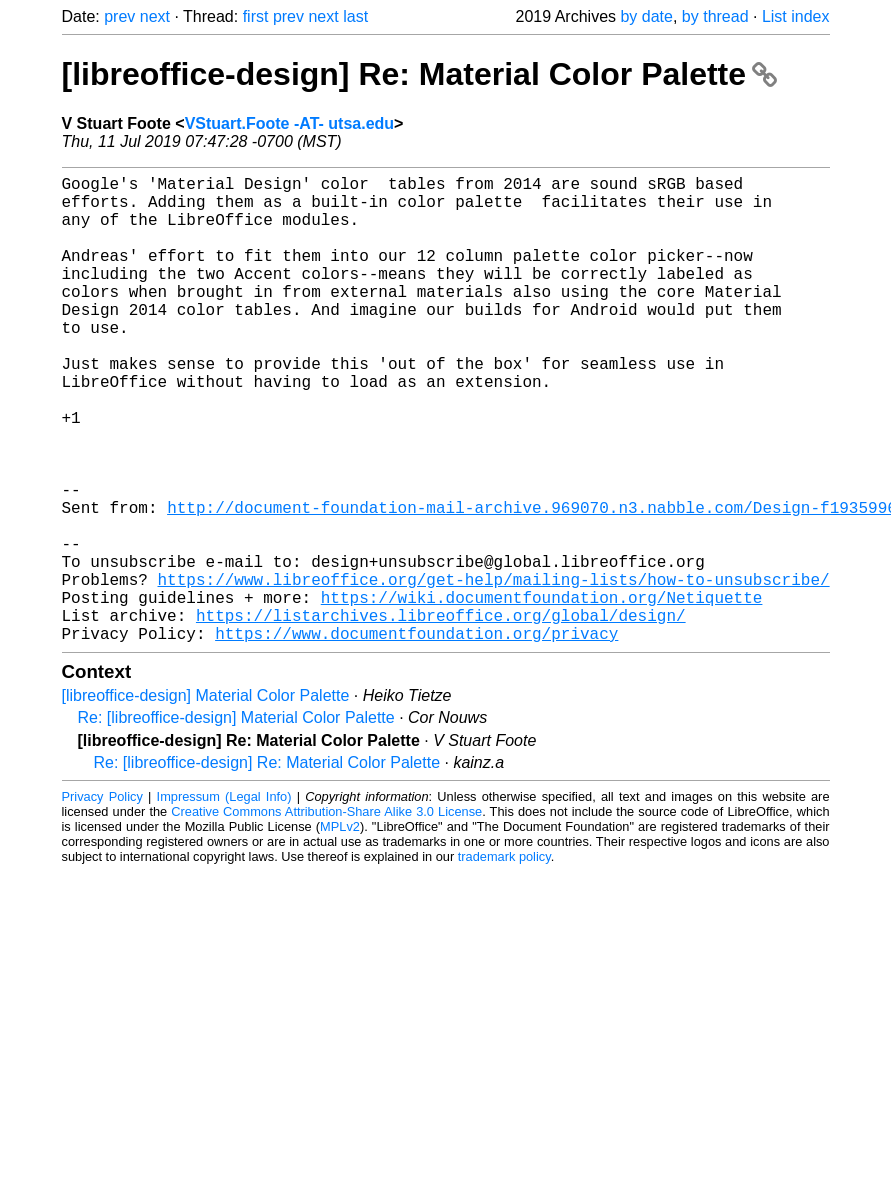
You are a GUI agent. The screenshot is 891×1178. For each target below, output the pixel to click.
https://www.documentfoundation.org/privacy (416, 737)
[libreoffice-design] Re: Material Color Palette (419, 74)
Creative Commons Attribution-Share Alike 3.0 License (326, 915)
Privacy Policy (102, 900)
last (355, 16)
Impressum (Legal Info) (224, 900)
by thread (715, 16)
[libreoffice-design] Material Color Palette (206, 799)
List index (796, 16)
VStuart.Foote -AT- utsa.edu (289, 123)
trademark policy (504, 960)
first (256, 16)
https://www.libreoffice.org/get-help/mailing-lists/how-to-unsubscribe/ (494, 671)
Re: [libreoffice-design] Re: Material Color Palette (267, 866)
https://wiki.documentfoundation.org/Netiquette (542, 693)
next (155, 16)
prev (119, 16)
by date (646, 16)
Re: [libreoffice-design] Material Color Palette (236, 821)
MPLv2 (340, 930)
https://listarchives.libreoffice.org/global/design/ (441, 715)
